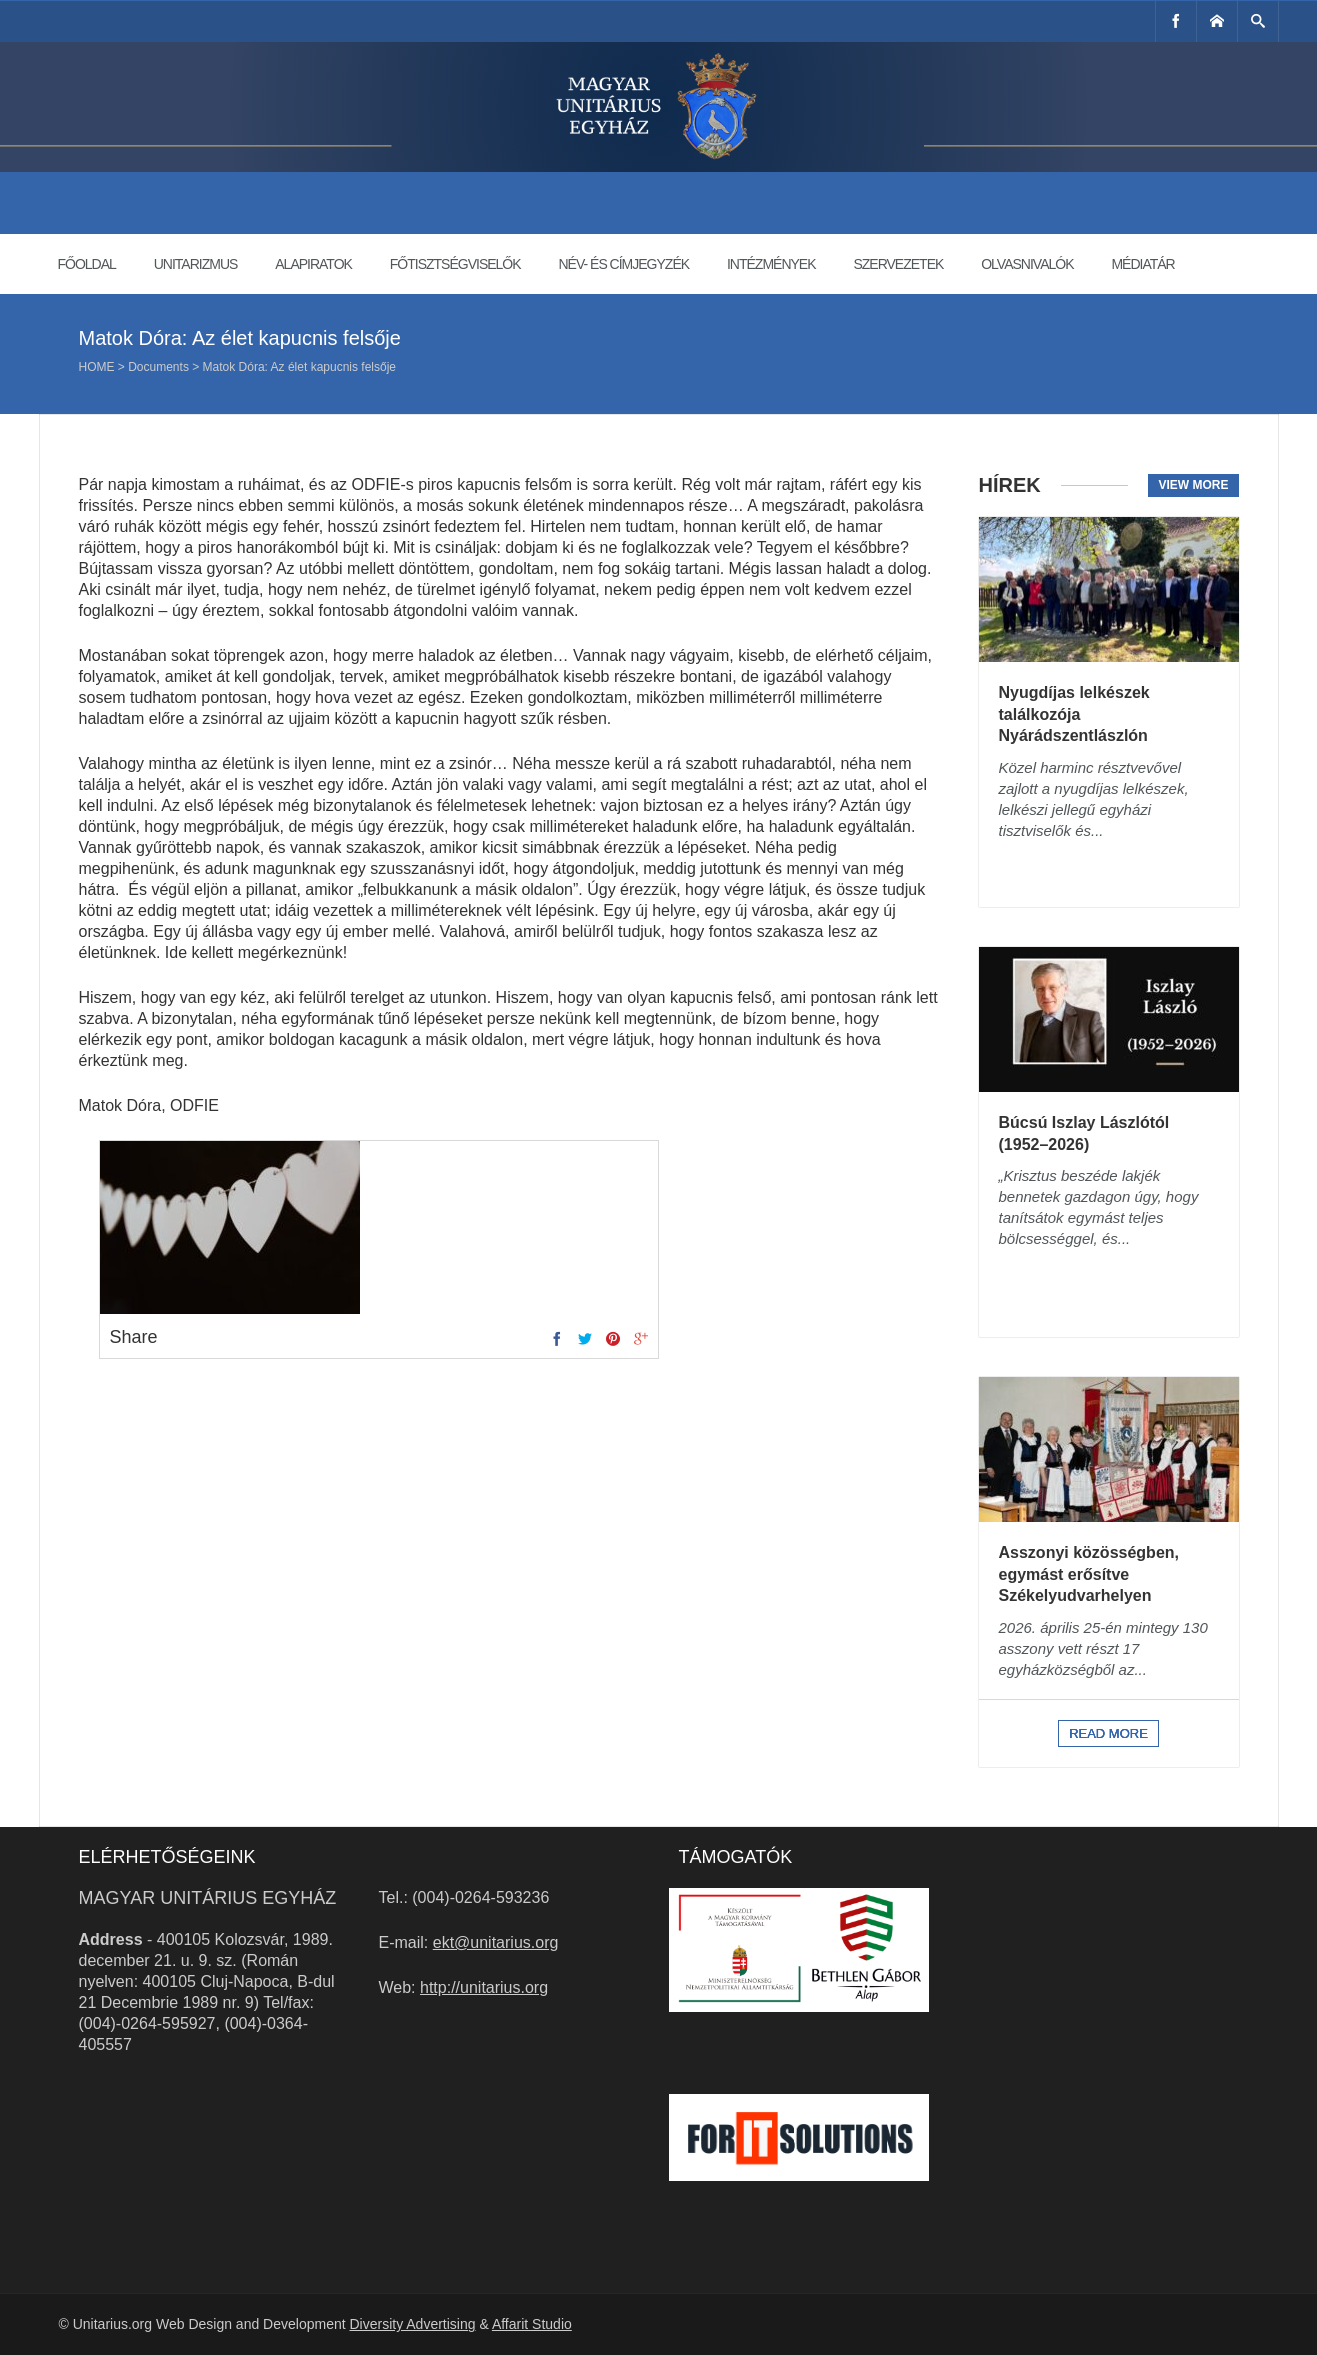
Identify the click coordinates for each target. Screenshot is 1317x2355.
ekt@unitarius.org (496, 1942)
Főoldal (87, 264)
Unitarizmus (196, 264)
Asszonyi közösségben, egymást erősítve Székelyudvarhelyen (1089, 1574)
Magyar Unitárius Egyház (208, 1898)
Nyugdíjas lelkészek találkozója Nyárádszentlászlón (1074, 714)
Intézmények (771, 264)
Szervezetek (898, 264)
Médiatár (1142, 264)
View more (1193, 485)
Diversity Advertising (412, 2324)
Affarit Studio (532, 2324)
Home (97, 367)
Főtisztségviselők (455, 264)
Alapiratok (313, 264)
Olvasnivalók (1027, 264)
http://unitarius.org (484, 1987)
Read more (1108, 1733)
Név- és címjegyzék (623, 264)
